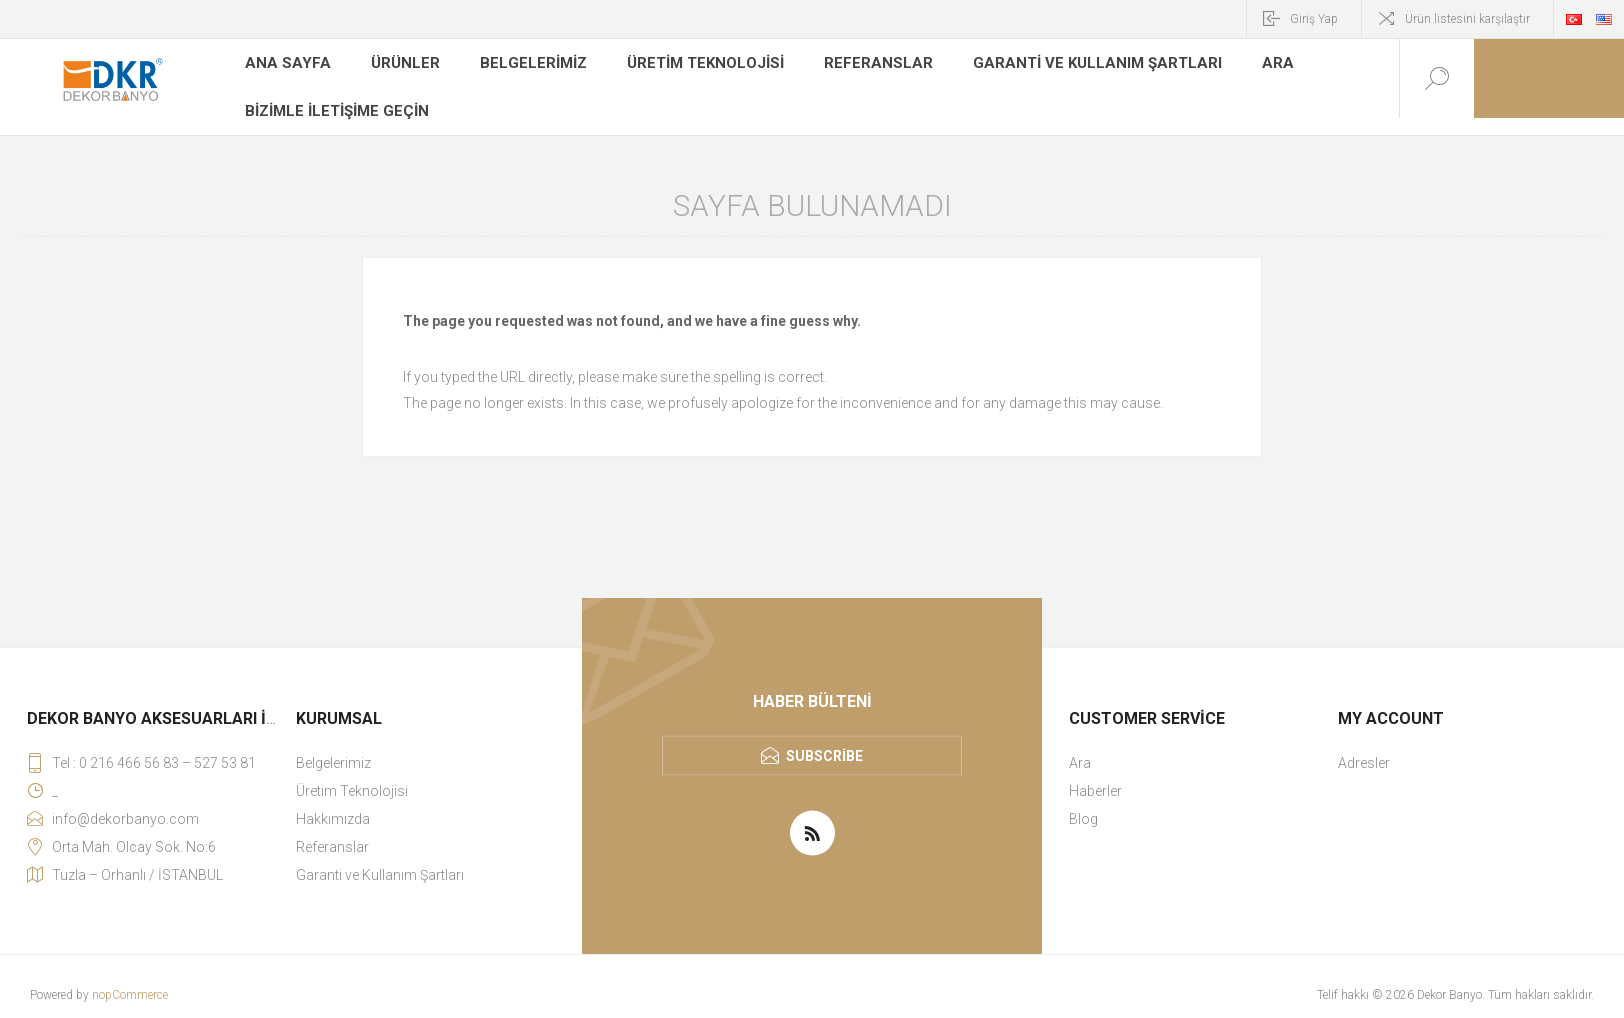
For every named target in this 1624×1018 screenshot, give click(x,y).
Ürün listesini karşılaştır (1467, 19)
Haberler (1095, 774)
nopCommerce (130, 978)
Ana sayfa (283, 64)
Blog (1083, 802)
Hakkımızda (333, 802)
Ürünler (395, 64)
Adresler (1364, 746)
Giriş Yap (1314, 19)
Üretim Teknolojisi (687, 64)
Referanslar (853, 64)
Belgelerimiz (520, 64)
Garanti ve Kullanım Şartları (1057, 64)
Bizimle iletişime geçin (333, 94)
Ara (1227, 64)
